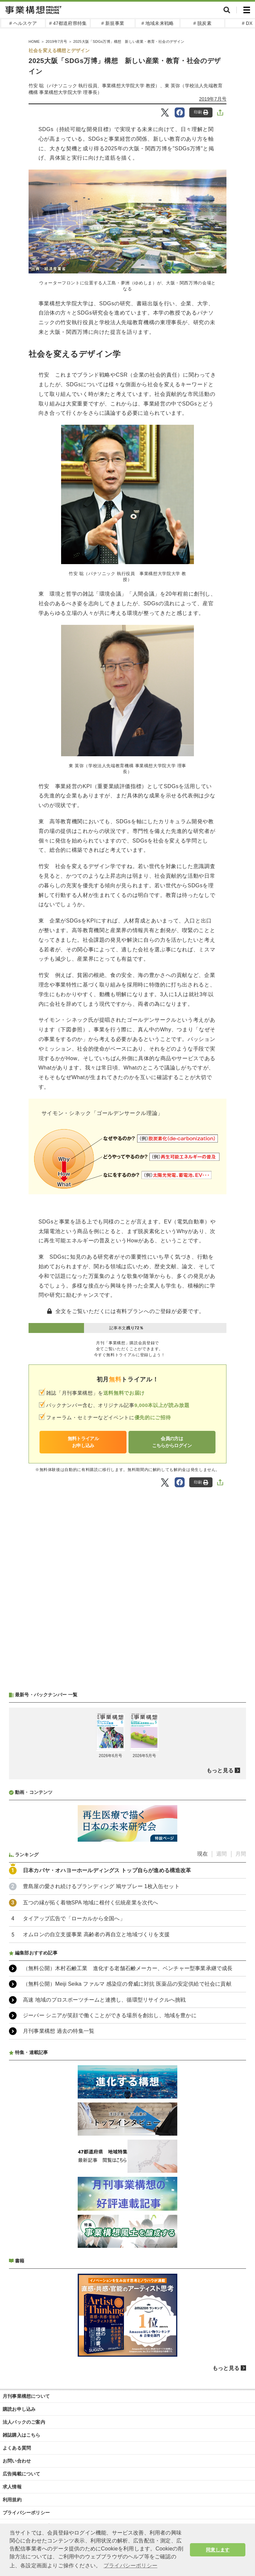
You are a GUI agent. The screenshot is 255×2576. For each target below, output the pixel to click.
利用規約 (12, 2499)
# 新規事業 (112, 23)
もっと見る (220, 1770)
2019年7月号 (213, 99)
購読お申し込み (19, 2409)
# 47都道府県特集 (68, 23)
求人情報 (12, 2486)
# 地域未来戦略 (157, 23)
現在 (202, 1854)
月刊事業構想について (26, 2396)
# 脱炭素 (202, 23)
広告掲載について (22, 2473)
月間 (240, 1854)
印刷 (201, 112)
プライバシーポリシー (26, 2512)
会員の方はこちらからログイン (172, 1442)
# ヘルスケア (23, 23)
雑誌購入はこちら (22, 2435)
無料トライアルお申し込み (83, 1442)
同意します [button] (217, 2549)
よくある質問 (17, 2448)
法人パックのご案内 (24, 2422)
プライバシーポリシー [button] (130, 2565)
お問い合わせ (17, 2461)
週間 (221, 1854)
